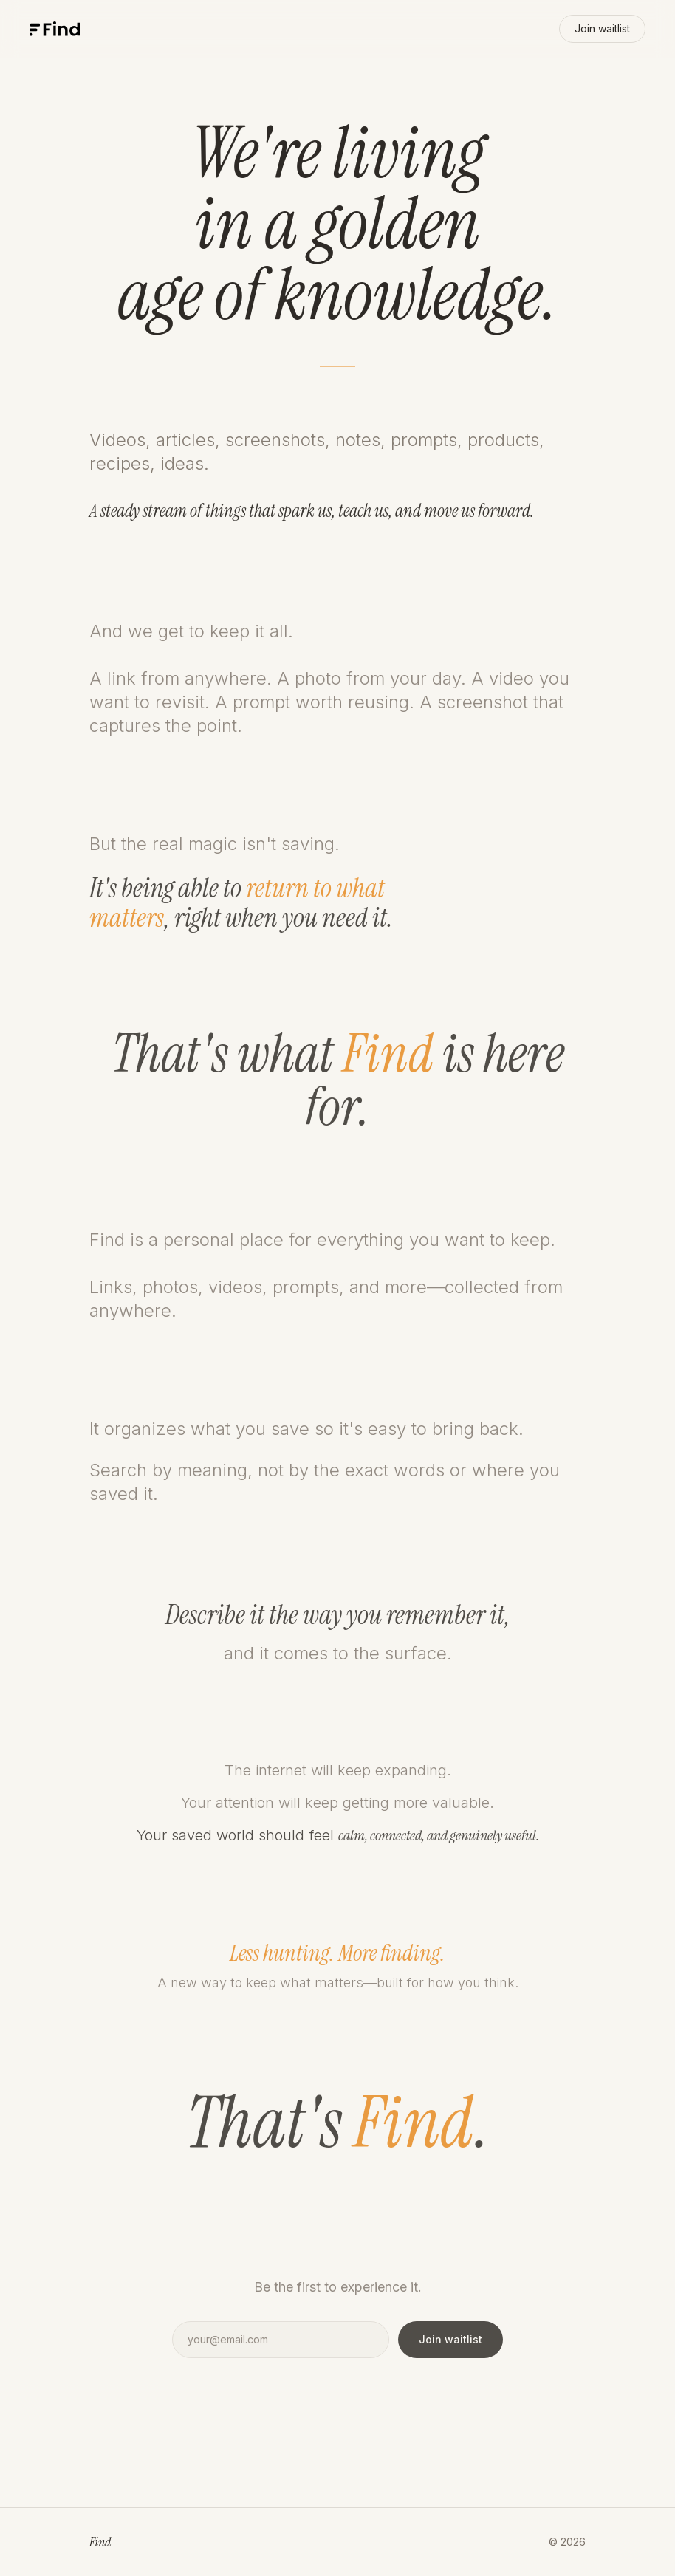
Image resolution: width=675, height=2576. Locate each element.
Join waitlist (602, 28)
